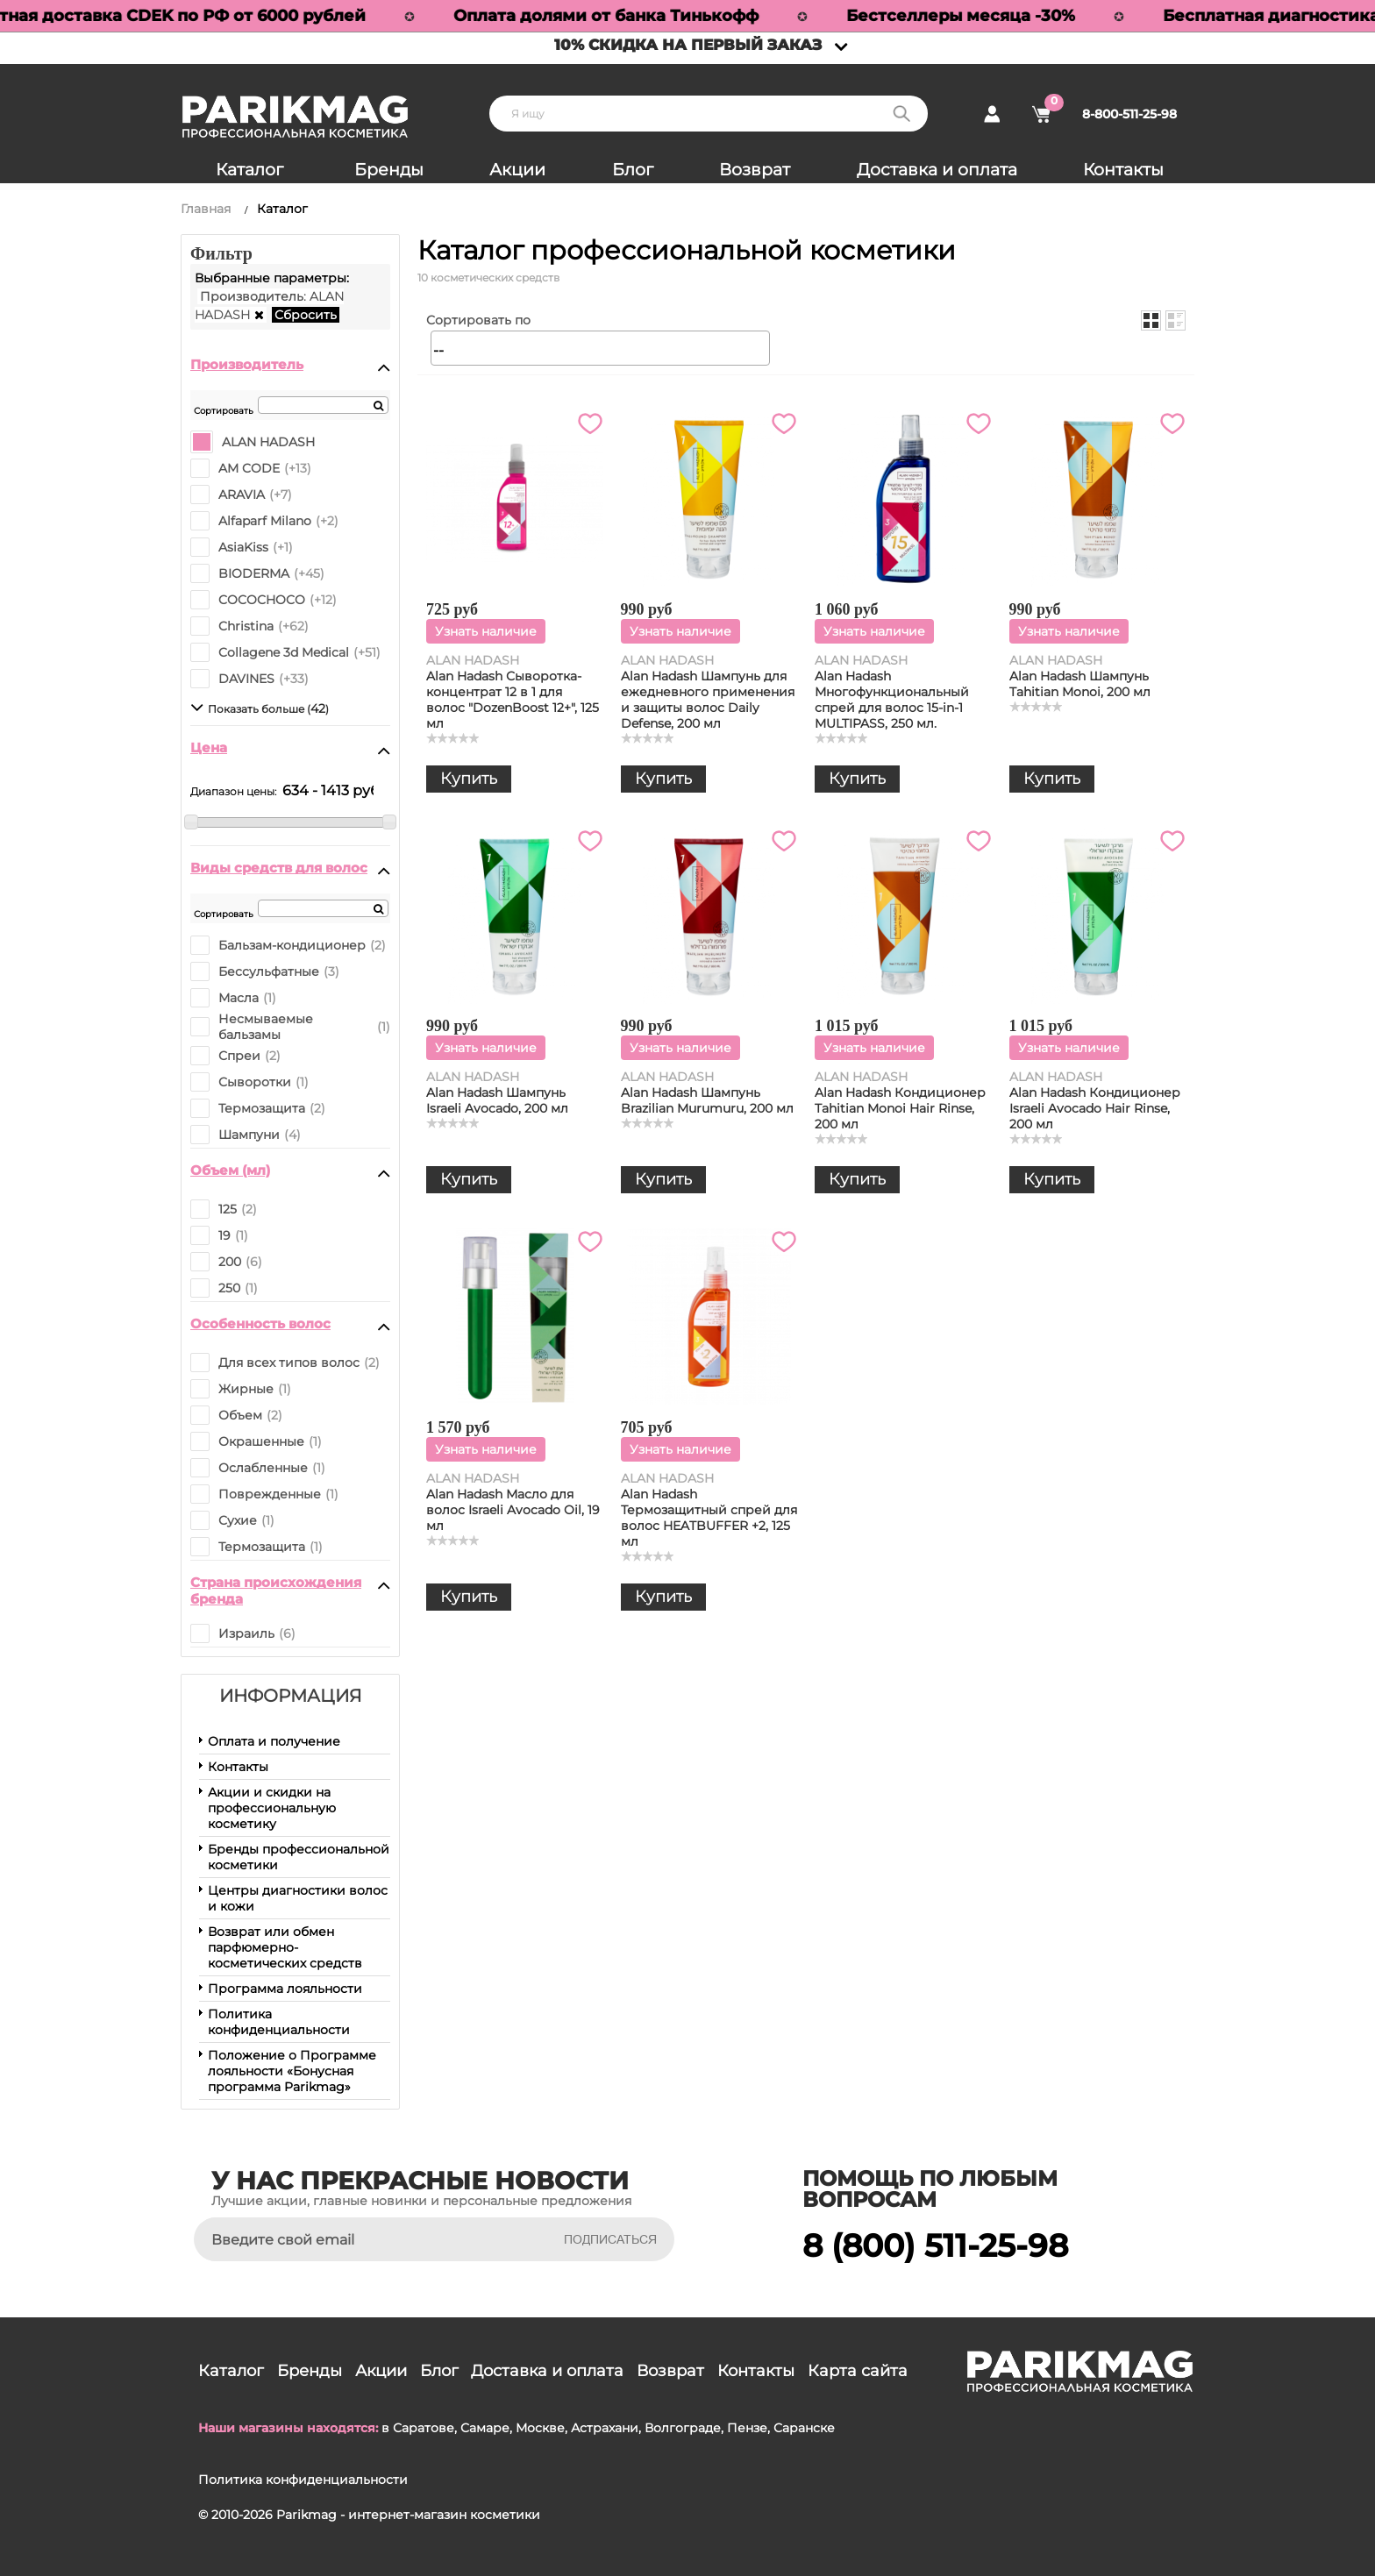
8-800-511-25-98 (1129, 114)
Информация (290, 1695)
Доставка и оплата (937, 170)
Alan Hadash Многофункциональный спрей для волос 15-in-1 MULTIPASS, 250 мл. (892, 699)
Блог (632, 170)
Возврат (754, 170)
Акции (517, 170)
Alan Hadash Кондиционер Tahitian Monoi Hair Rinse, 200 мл (900, 1108)
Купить (468, 778)
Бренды (389, 170)
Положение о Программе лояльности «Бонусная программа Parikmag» (292, 2071)
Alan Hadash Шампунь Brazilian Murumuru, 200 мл (707, 1100)
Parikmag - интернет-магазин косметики (408, 2515)
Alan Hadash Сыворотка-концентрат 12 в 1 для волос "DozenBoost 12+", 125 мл (512, 699)
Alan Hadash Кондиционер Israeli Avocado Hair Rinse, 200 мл (1094, 1108)
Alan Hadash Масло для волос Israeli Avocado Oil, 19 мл (513, 1510)
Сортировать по (478, 320)
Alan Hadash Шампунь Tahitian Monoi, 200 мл (1080, 684)
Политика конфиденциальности (279, 2022)
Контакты (1123, 170)
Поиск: (901, 113)
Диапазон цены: (233, 791)
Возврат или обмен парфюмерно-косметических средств (285, 1947)
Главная (206, 209)
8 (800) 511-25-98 (935, 2245)
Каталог (249, 170)
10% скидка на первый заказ (688, 44)
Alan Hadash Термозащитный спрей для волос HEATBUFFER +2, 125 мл (709, 1517)
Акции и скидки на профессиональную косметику (272, 1808)
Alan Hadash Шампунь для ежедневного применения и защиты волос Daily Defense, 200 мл (707, 699)
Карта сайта (858, 2370)
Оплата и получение (274, 1741)
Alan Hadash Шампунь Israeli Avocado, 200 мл (497, 1100)
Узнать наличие (486, 631)
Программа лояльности (285, 1988)
